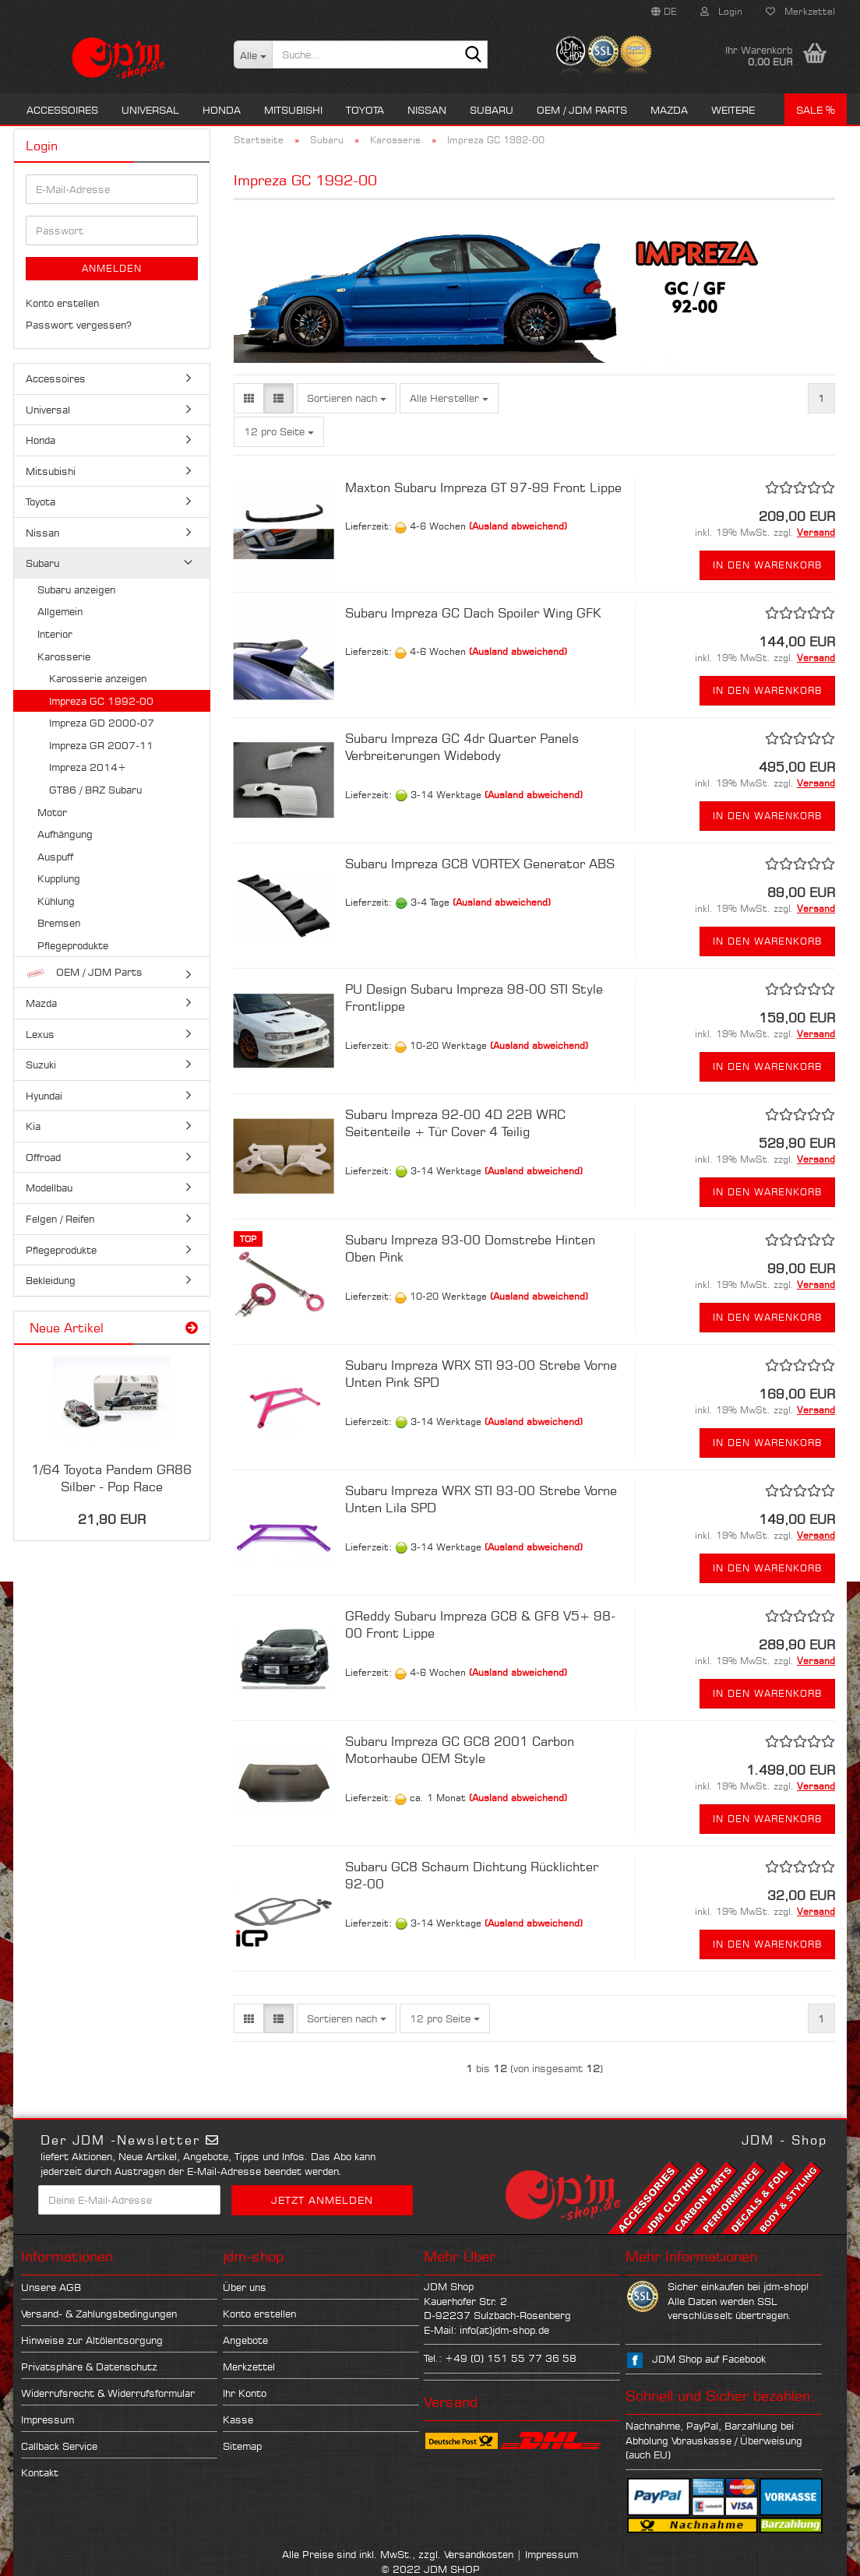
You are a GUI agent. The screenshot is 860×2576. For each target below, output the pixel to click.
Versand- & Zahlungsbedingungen (99, 2313)
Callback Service (59, 2446)
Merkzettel (800, 11)
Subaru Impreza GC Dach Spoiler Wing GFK (473, 613)
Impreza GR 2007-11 (101, 745)
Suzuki (41, 1064)
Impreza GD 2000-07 (101, 722)
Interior (54, 634)
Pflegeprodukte (72, 945)
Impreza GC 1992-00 (101, 701)
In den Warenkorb (767, 565)
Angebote (245, 2340)
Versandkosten (478, 2554)
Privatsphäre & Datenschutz (89, 2366)
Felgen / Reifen (60, 1218)
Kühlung (56, 901)
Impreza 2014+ (87, 767)
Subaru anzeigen (76, 589)
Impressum (47, 2419)
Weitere (733, 110)
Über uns (244, 2287)
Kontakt (39, 2472)
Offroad (43, 1157)
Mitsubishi (293, 110)
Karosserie (63, 656)
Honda (222, 110)
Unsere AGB (51, 2287)
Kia (33, 1126)
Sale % (815, 110)
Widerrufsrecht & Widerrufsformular (108, 2393)
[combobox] (347, 398)
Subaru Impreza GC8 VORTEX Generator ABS (480, 863)
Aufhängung (65, 834)
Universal (150, 110)
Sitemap (242, 2446)
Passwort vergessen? (79, 324)
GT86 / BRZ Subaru (95, 789)
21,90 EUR (112, 1519)
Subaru (491, 110)
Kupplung (58, 878)
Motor (52, 812)
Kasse (238, 2419)
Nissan (426, 110)
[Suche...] (253, 54)
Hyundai (44, 1095)
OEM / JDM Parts (582, 110)
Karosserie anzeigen (97, 678)
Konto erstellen (62, 303)
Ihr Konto (244, 2393)
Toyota (365, 110)
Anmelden (112, 268)
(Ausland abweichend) (518, 526)
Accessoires (62, 110)
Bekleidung (51, 1280)
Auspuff (55, 856)
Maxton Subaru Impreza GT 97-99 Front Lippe (483, 487)
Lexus (40, 1034)
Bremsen (58, 923)
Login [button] (721, 11)
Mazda (669, 110)
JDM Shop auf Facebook (709, 2359)
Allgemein (60, 611)
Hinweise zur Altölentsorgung (92, 2340)
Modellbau (49, 1187)
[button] (664, 11)
